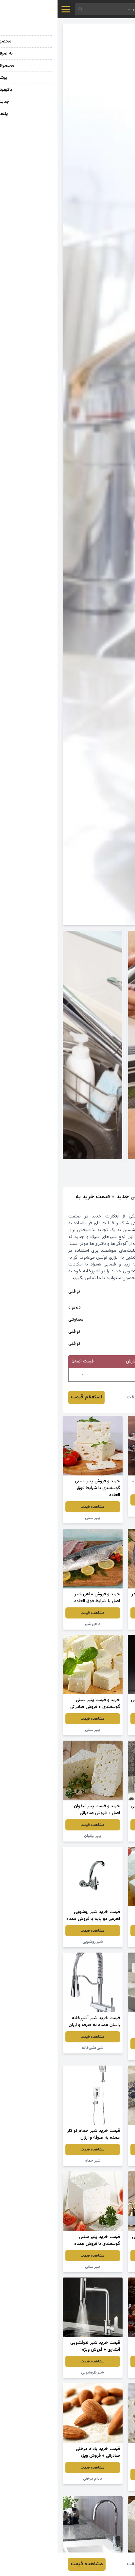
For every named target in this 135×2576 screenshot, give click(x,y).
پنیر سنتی (34, 1518)
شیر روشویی (35, 1942)
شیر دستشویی (100, 1730)
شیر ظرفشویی (100, 1836)
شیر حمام (35, 2161)
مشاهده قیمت (100, 1500)
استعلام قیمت (28, 1397)
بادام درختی (34, 2479)
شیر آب (100, 2055)
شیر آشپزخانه (35, 2048)
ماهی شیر (100, 1511)
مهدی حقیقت (83, 1397)
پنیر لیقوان (34, 1836)
